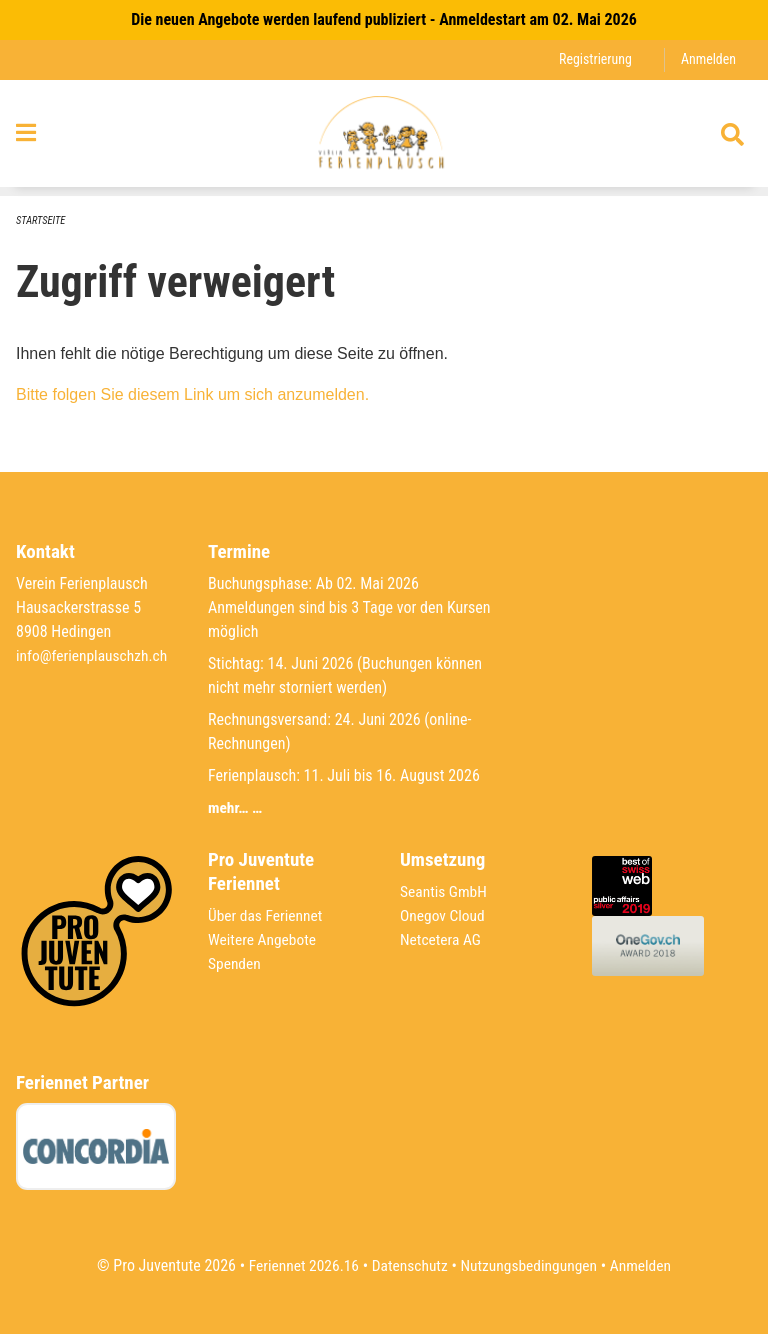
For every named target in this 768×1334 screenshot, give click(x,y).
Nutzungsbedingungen (530, 1265)
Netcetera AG (442, 939)
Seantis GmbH (445, 891)
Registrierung (592, 59)
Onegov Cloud (444, 915)
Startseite (42, 220)
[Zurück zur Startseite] (383, 138)
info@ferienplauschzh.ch (94, 655)
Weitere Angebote (264, 939)
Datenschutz (408, 1265)
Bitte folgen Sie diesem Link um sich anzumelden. (192, 395)
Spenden (235, 963)
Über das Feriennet (267, 915)
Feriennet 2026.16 (299, 1265)
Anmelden (707, 59)
